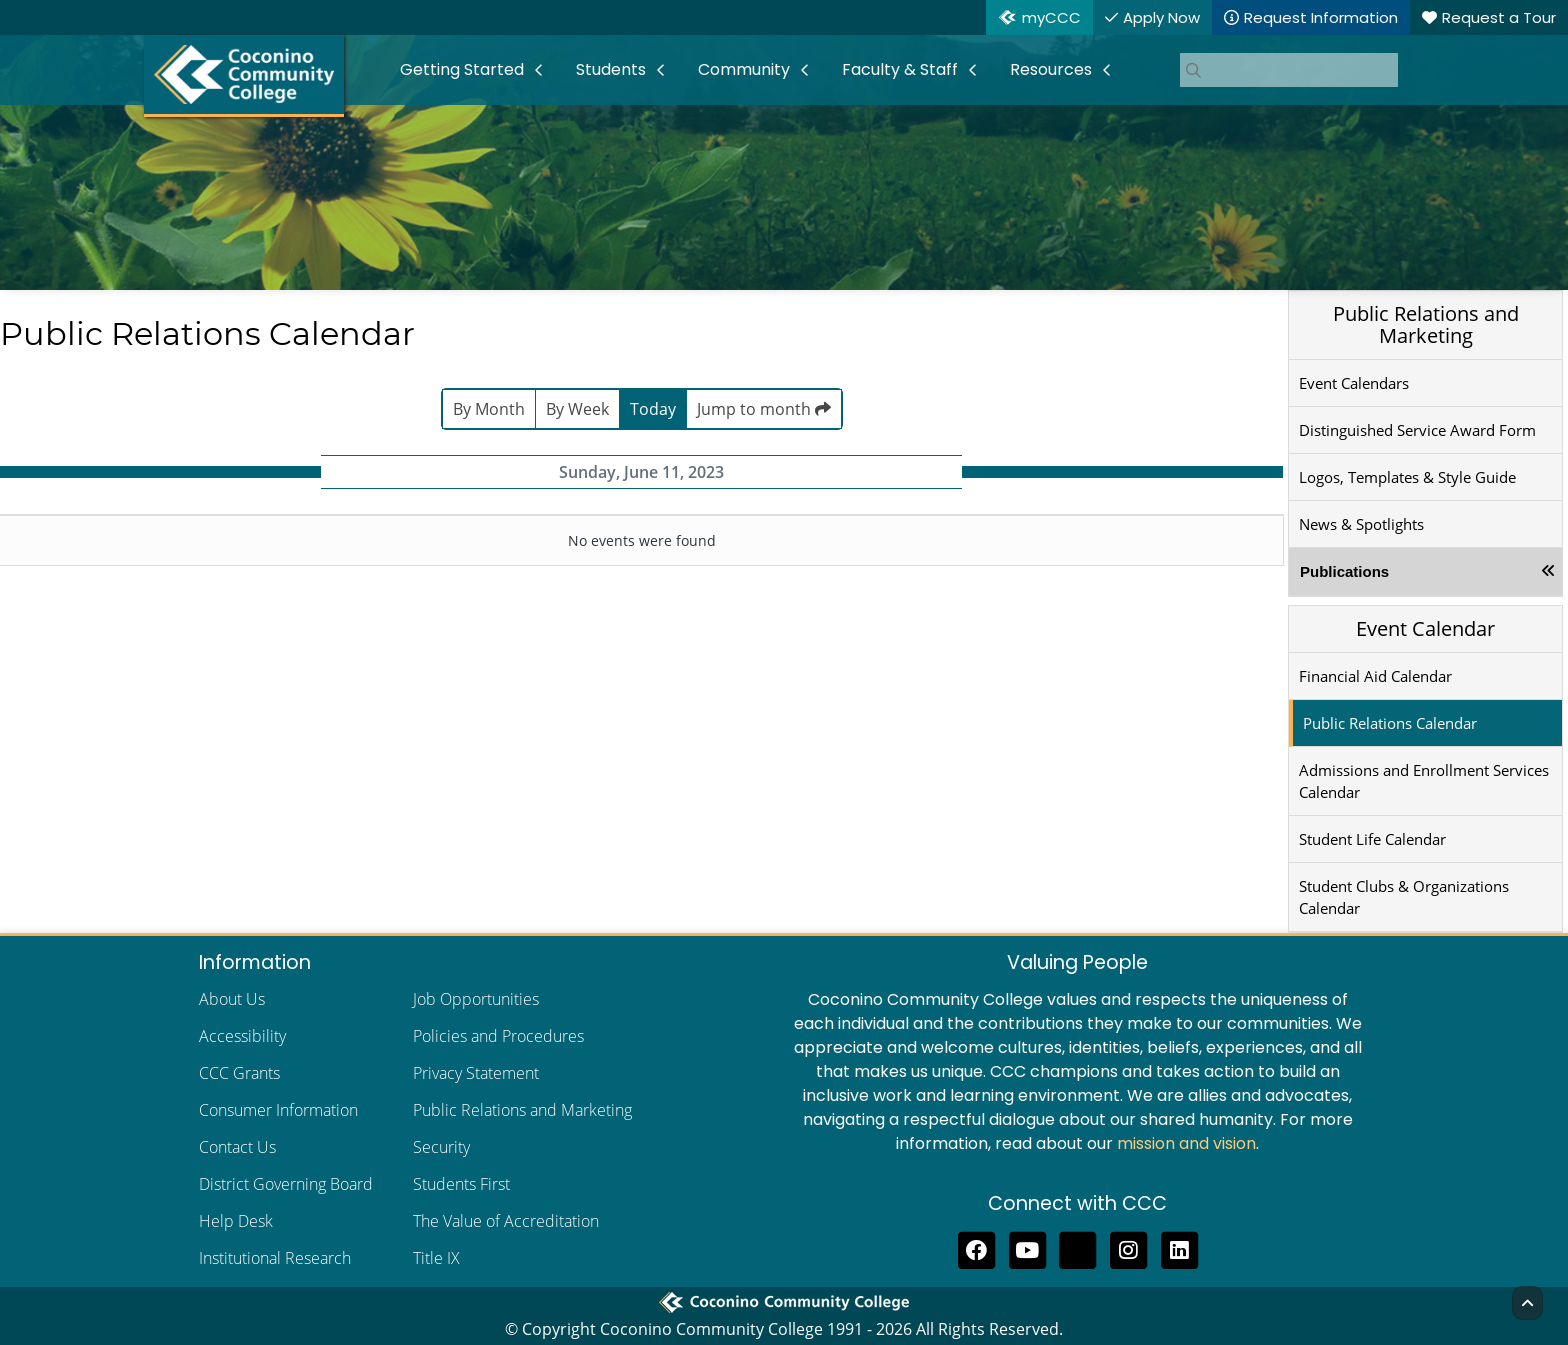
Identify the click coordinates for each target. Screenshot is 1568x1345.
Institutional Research (275, 1258)
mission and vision (1186, 1143)
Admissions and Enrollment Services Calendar (1424, 781)
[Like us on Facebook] (976, 1248)
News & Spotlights (1361, 524)
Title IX (436, 1258)
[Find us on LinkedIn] (1179, 1248)
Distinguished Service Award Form (1417, 430)
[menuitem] (472, 70)
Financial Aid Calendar (1375, 676)
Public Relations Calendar (1390, 723)
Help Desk (236, 1221)
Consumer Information (278, 1110)
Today (653, 409)
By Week (577, 409)
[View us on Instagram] (1128, 1248)
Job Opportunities (476, 999)
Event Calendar (1425, 628)
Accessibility (242, 1036)
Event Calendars (1354, 383)
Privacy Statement (476, 1073)
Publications (1344, 571)
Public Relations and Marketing (1426, 324)
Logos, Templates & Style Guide (1407, 477)
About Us (232, 999)
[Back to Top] (1527, 1303)
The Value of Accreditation (506, 1221)
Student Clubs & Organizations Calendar (1404, 897)
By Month (489, 409)
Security (441, 1147)
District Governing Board (286, 1184)
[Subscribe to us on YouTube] (1027, 1248)
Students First (461, 1184)
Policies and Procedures (498, 1036)
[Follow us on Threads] (1078, 1248)
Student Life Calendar (1372, 839)
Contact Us (237, 1147)
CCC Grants (239, 1073)
